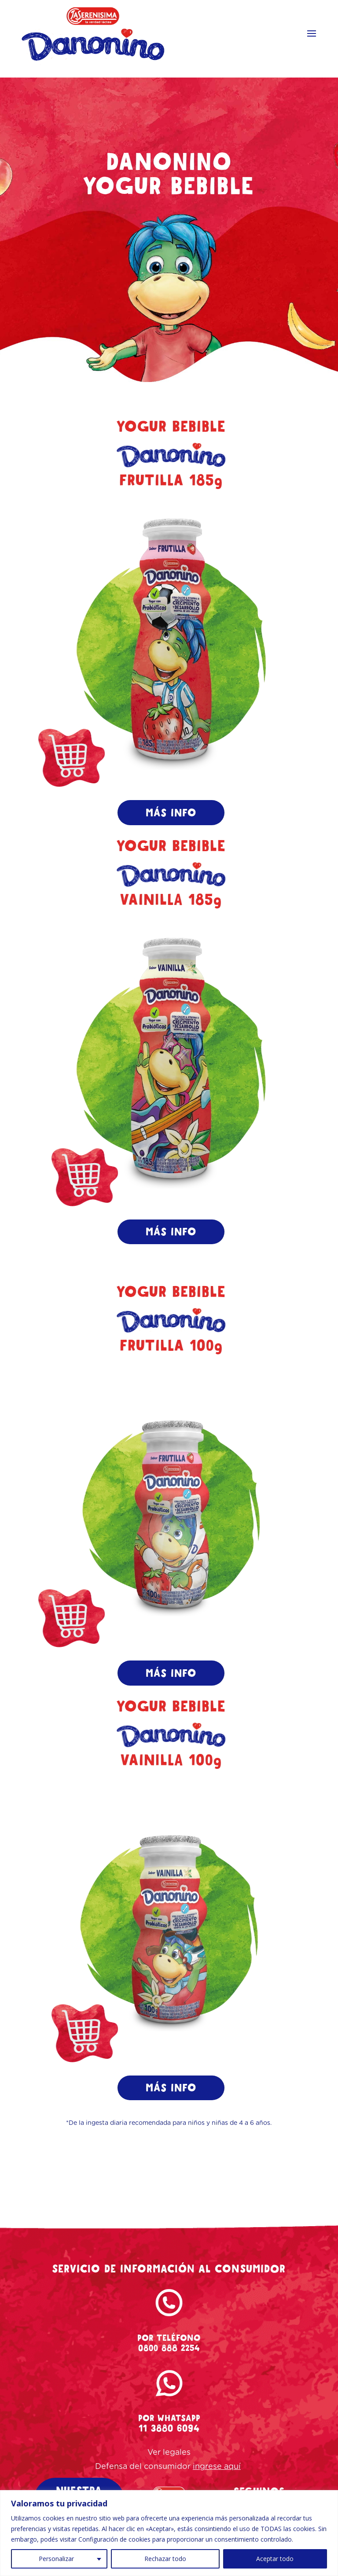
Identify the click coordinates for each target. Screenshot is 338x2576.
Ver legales (169, 2467)
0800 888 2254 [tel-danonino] (169, 2362)
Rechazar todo (165, 2558)
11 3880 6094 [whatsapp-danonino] (169, 2442)
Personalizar (56, 2558)
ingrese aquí (217, 2481)
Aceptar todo (275, 2558)
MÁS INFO (171, 814)
